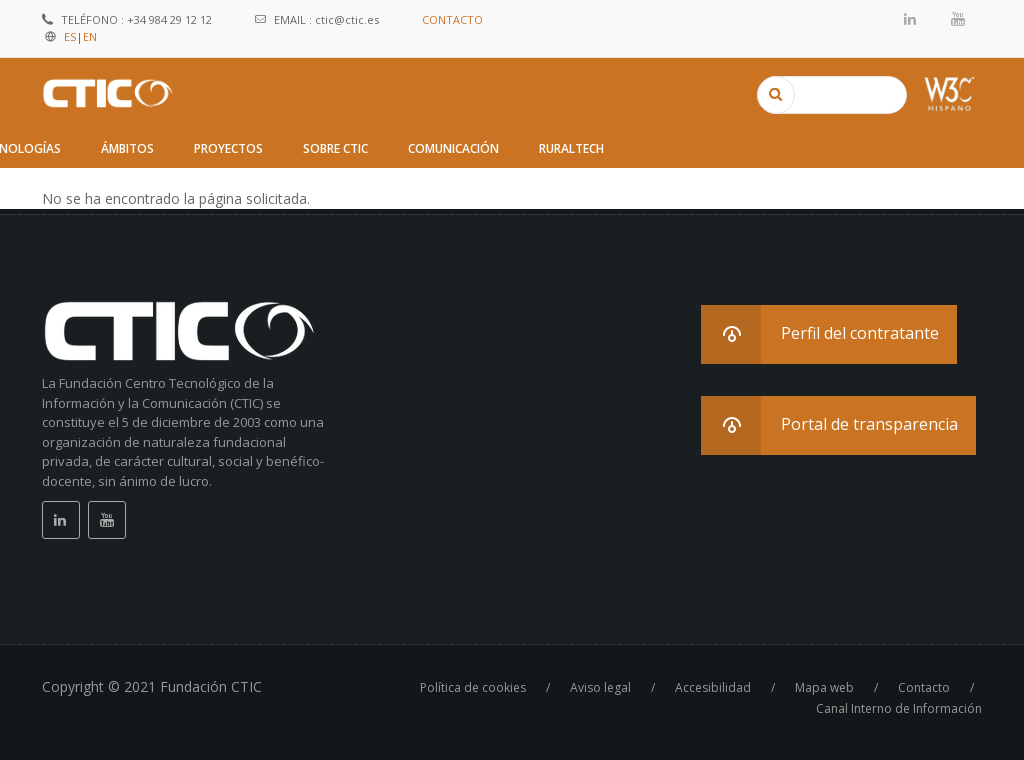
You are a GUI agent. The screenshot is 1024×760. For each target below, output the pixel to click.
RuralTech (571, 148)
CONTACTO (452, 19)
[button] (829, 334)
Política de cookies (473, 687)
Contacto (924, 687)
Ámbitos (127, 148)
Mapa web (824, 687)
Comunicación (453, 148)
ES (70, 36)
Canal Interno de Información (899, 708)
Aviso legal (600, 687)
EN (90, 36)
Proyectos (228, 148)
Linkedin (911, 19)
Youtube (958, 19)
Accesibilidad (713, 687)
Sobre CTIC (335, 148)
